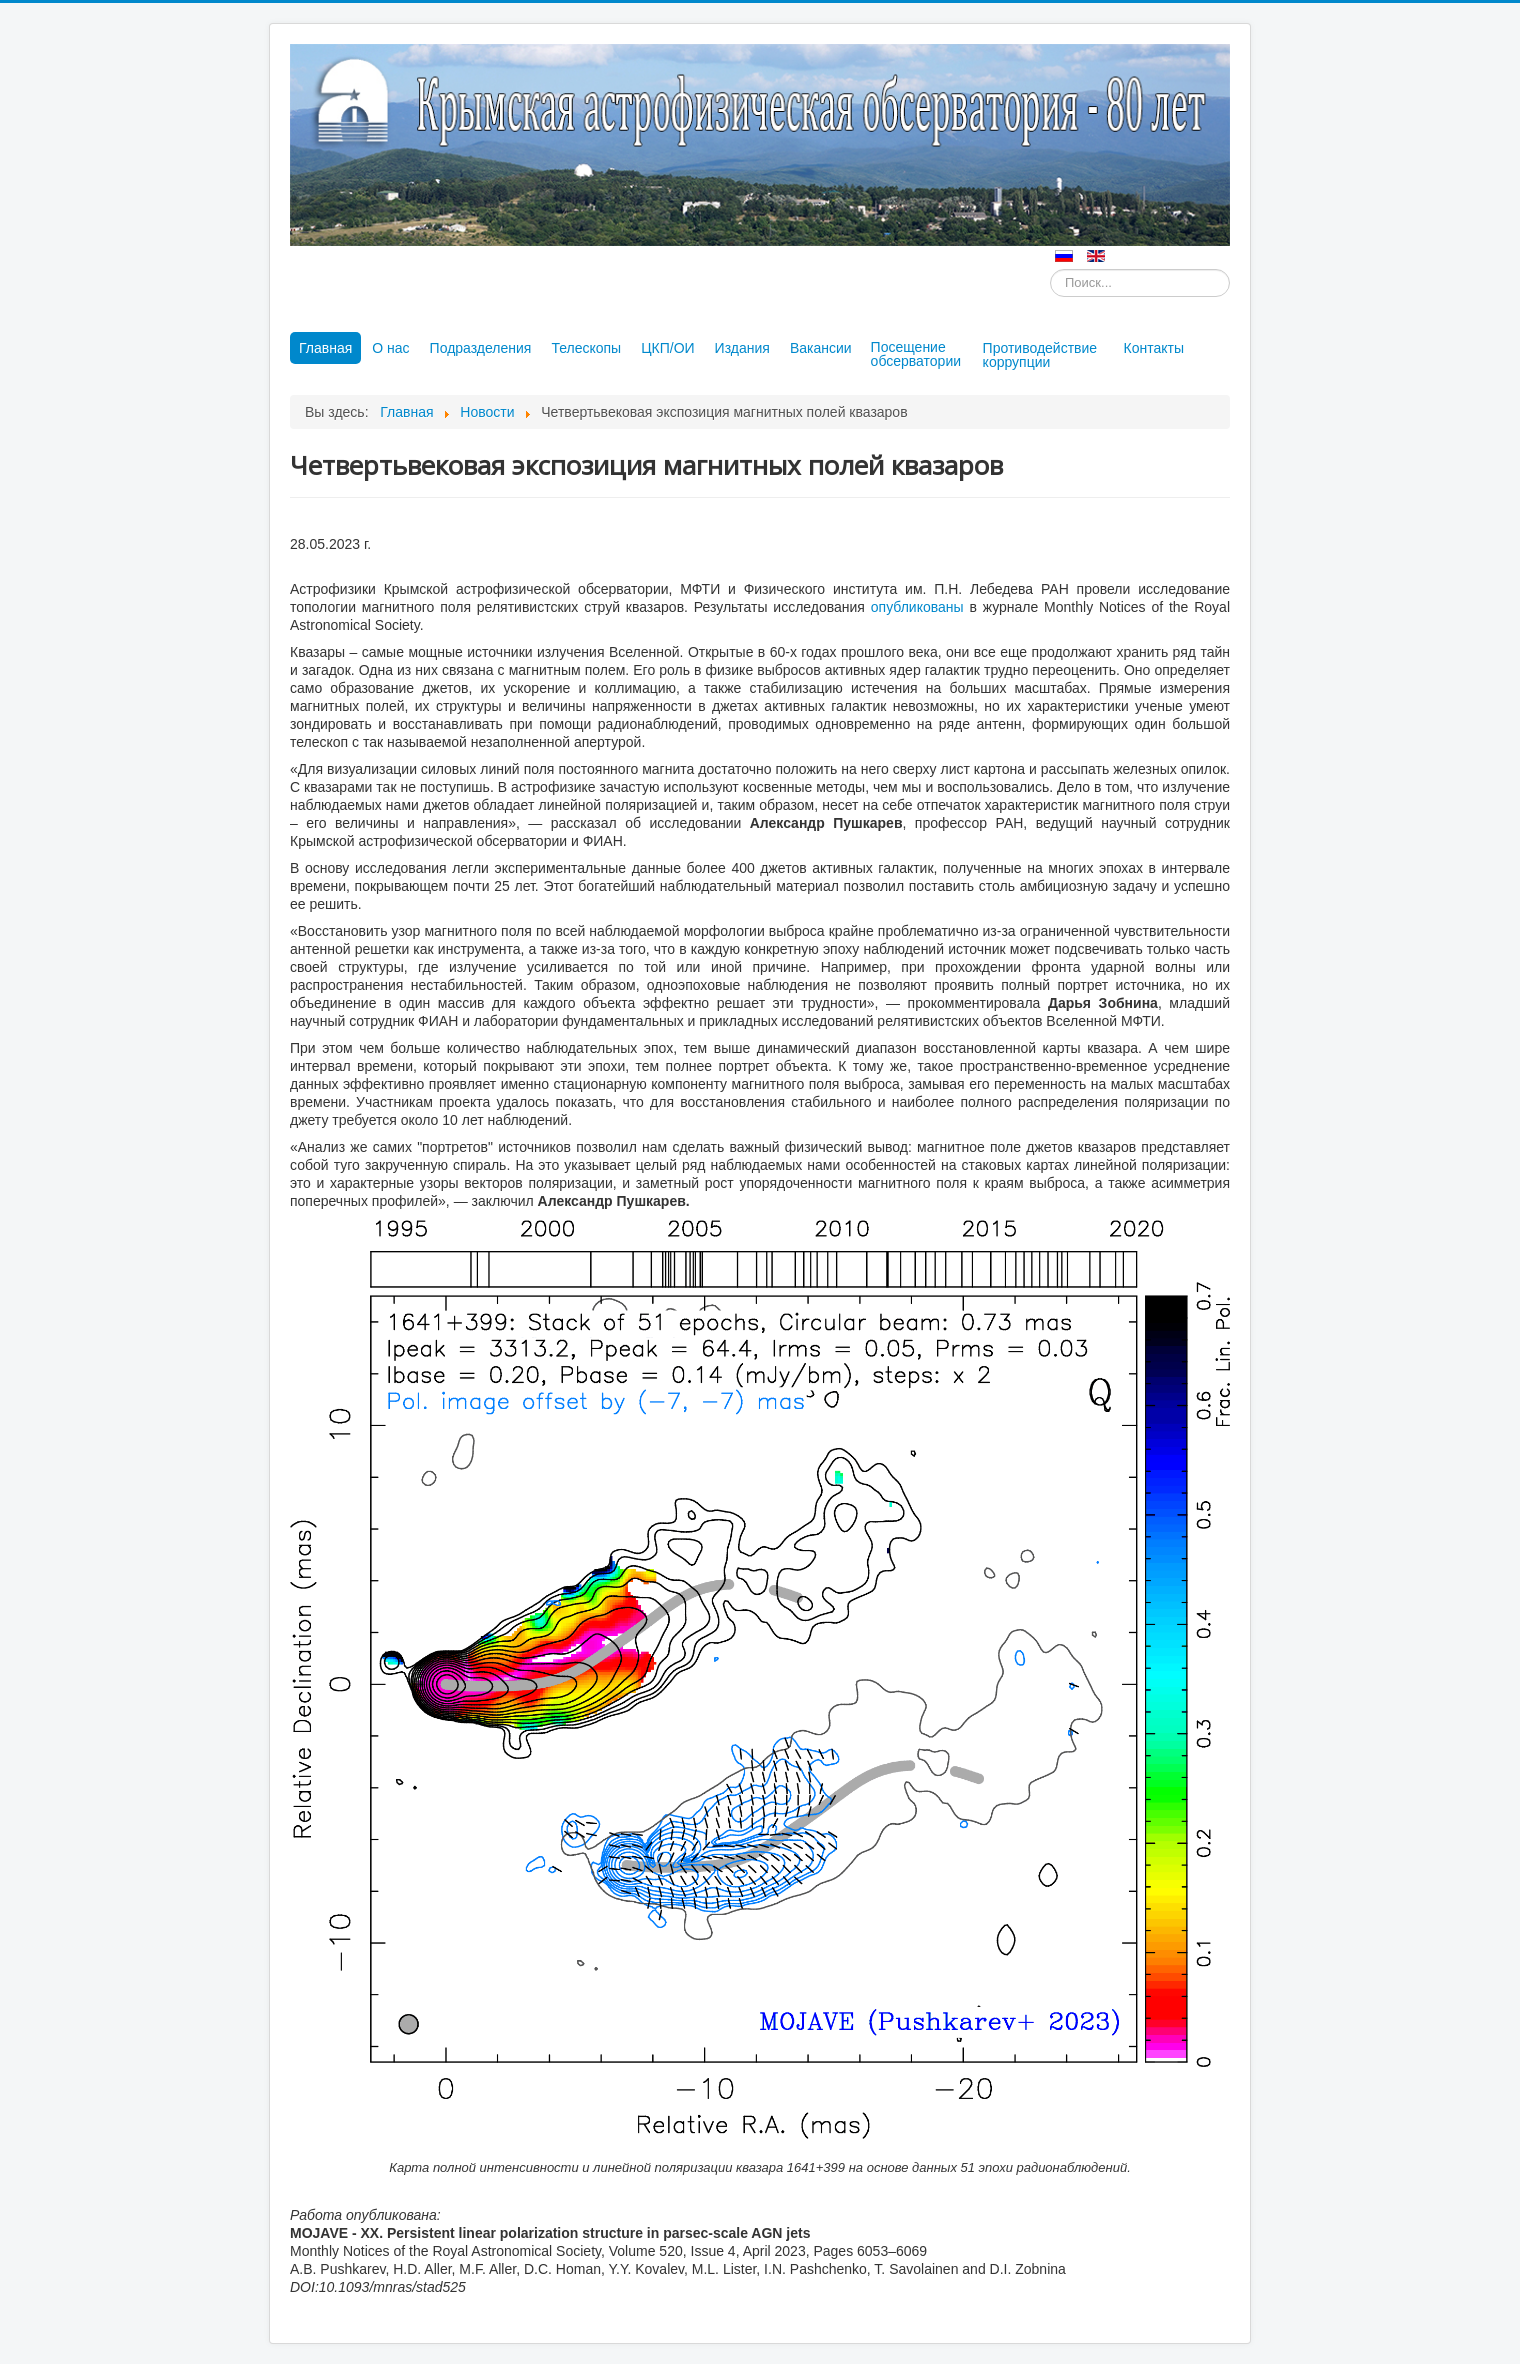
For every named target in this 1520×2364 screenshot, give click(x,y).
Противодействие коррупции (1040, 355)
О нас (390, 348)
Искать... (1050, 269)
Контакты (1154, 348)
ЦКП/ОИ (667, 348)
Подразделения (481, 348)
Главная (325, 348)
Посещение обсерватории (916, 354)
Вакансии (821, 348)
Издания (742, 348)
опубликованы (917, 607)
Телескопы (586, 348)
